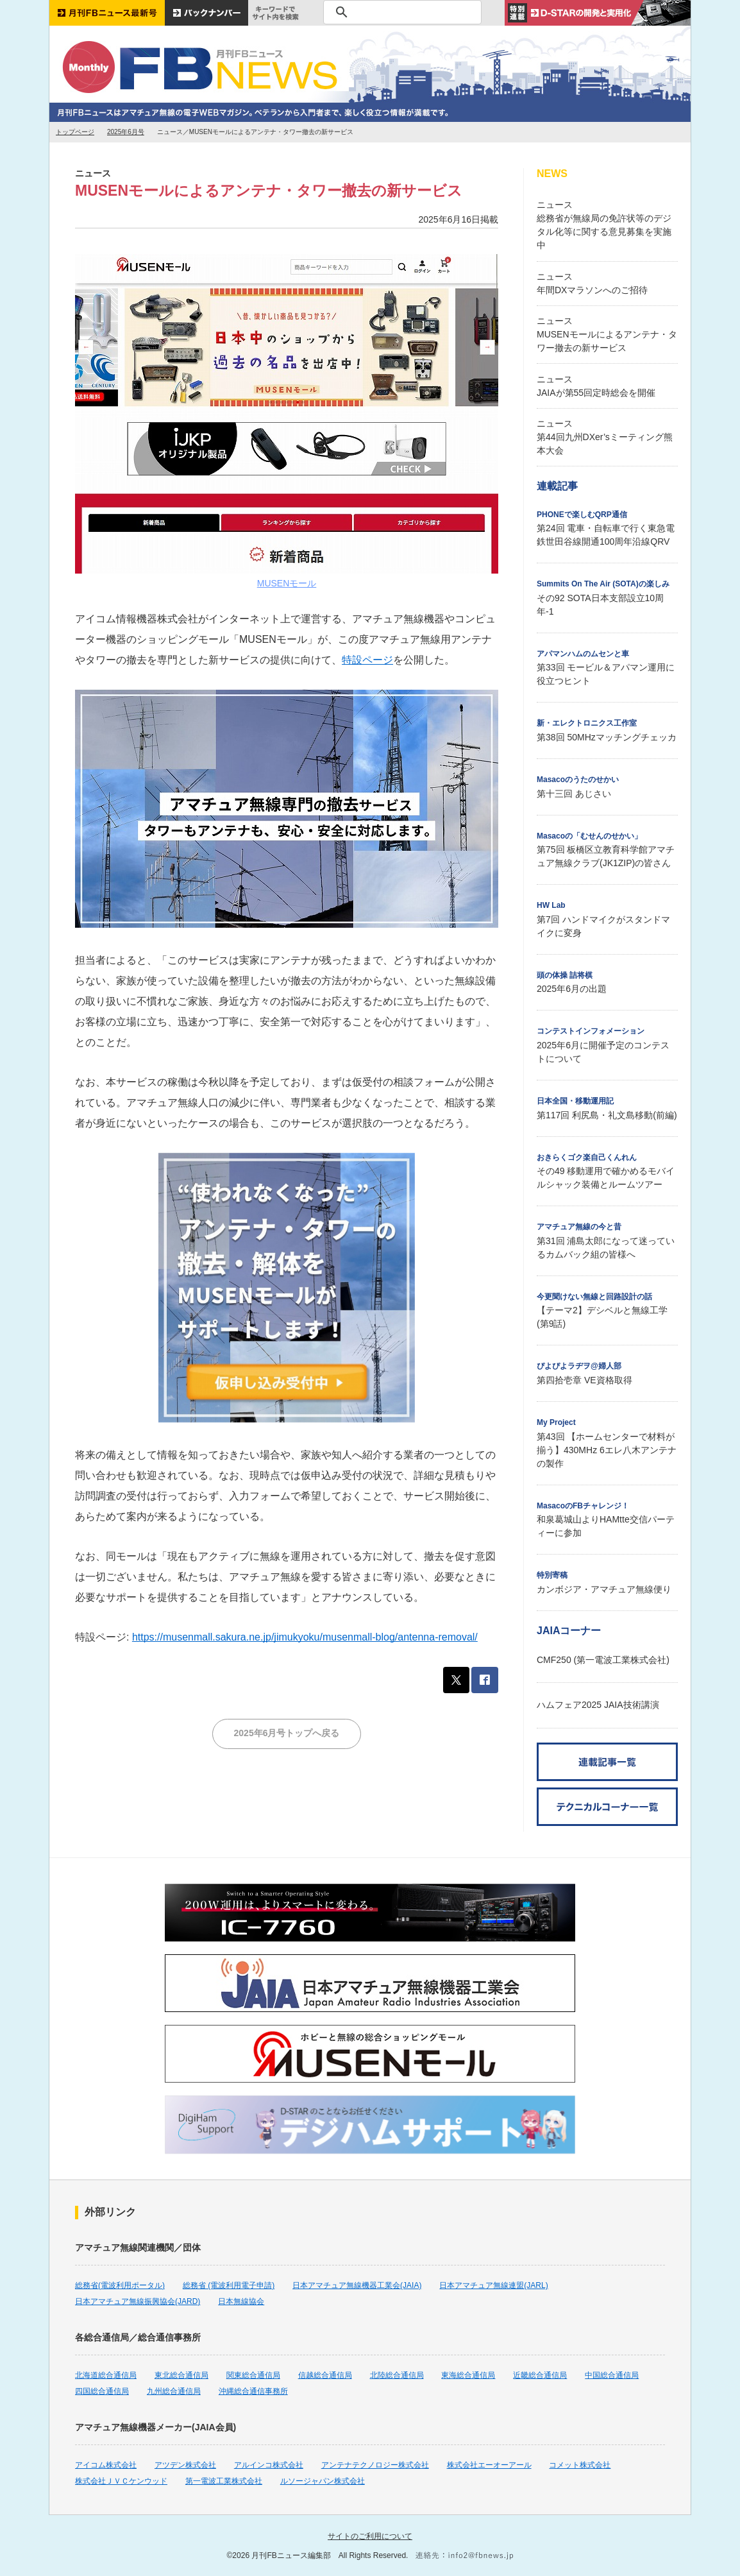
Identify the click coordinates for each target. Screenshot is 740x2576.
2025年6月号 (125, 131)
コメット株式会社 (579, 2465)
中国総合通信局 (612, 2375)
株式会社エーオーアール (489, 2465)
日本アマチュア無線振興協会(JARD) (137, 2301)
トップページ (75, 131)
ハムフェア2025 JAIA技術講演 (598, 1705)
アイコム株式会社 (106, 2465)
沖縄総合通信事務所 (253, 2391)
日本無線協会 (241, 2301)
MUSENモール (287, 583)
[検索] (400, 12)
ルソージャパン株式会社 (322, 2481)
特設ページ (367, 659)
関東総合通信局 (253, 2375)
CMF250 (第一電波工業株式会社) (603, 1660)
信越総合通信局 (325, 2375)
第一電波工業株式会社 (223, 2481)
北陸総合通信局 (397, 2375)
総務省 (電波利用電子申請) (228, 2285)
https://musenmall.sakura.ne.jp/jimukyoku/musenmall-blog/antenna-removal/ (305, 1637)
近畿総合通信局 (540, 2375)
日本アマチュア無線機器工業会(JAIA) (356, 2285)
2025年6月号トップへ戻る (287, 1733)
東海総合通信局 (468, 2375)
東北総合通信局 (181, 2375)
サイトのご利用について (370, 2536)
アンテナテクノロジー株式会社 (375, 2465)
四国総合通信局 (102, 2391)
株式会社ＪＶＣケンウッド (121, 2481)
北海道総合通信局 (106, 2375)
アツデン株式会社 (185, 2465)
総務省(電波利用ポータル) (120, 2285)
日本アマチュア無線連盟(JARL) (493, 2285)
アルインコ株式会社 (268, 2465)
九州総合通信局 (174, 2391)
